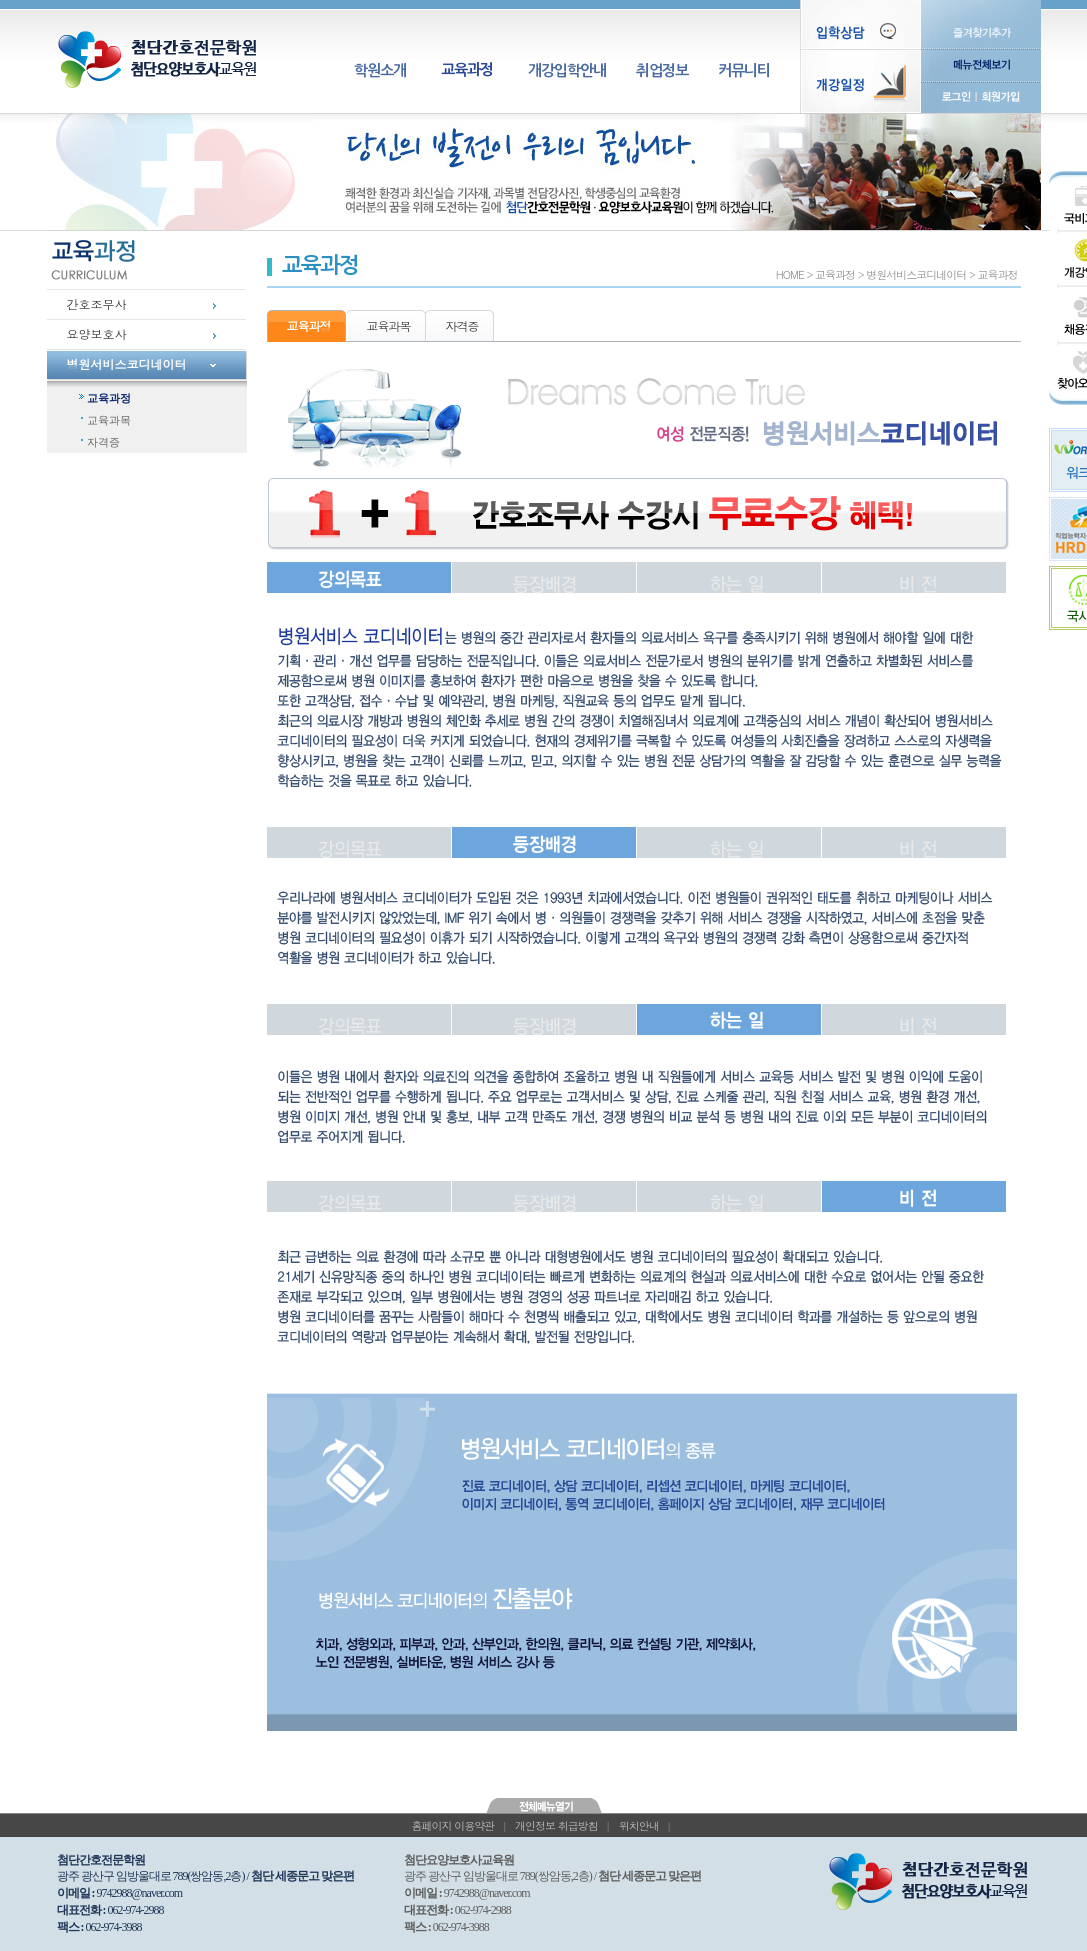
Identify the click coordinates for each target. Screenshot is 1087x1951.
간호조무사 (97, 303)
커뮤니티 (744, 70)
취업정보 (662, 70)
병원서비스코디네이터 (127, 363)
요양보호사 (97, 333)
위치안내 (639, 1825)
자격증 (103, 442)
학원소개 (380, 70)
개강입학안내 (567, 70)
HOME (790, 274)
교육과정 (467, 69)
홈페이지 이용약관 (452, 1825)
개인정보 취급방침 (556, 1825)
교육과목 (109, 420)
